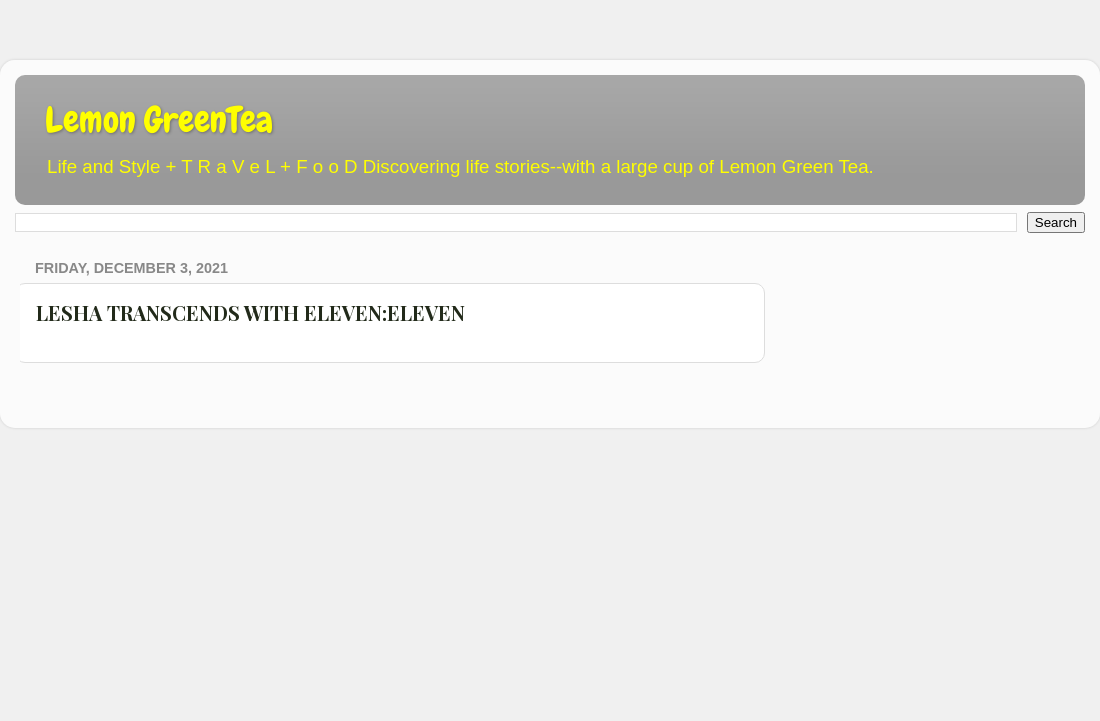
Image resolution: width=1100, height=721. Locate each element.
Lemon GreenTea (159, 120)
